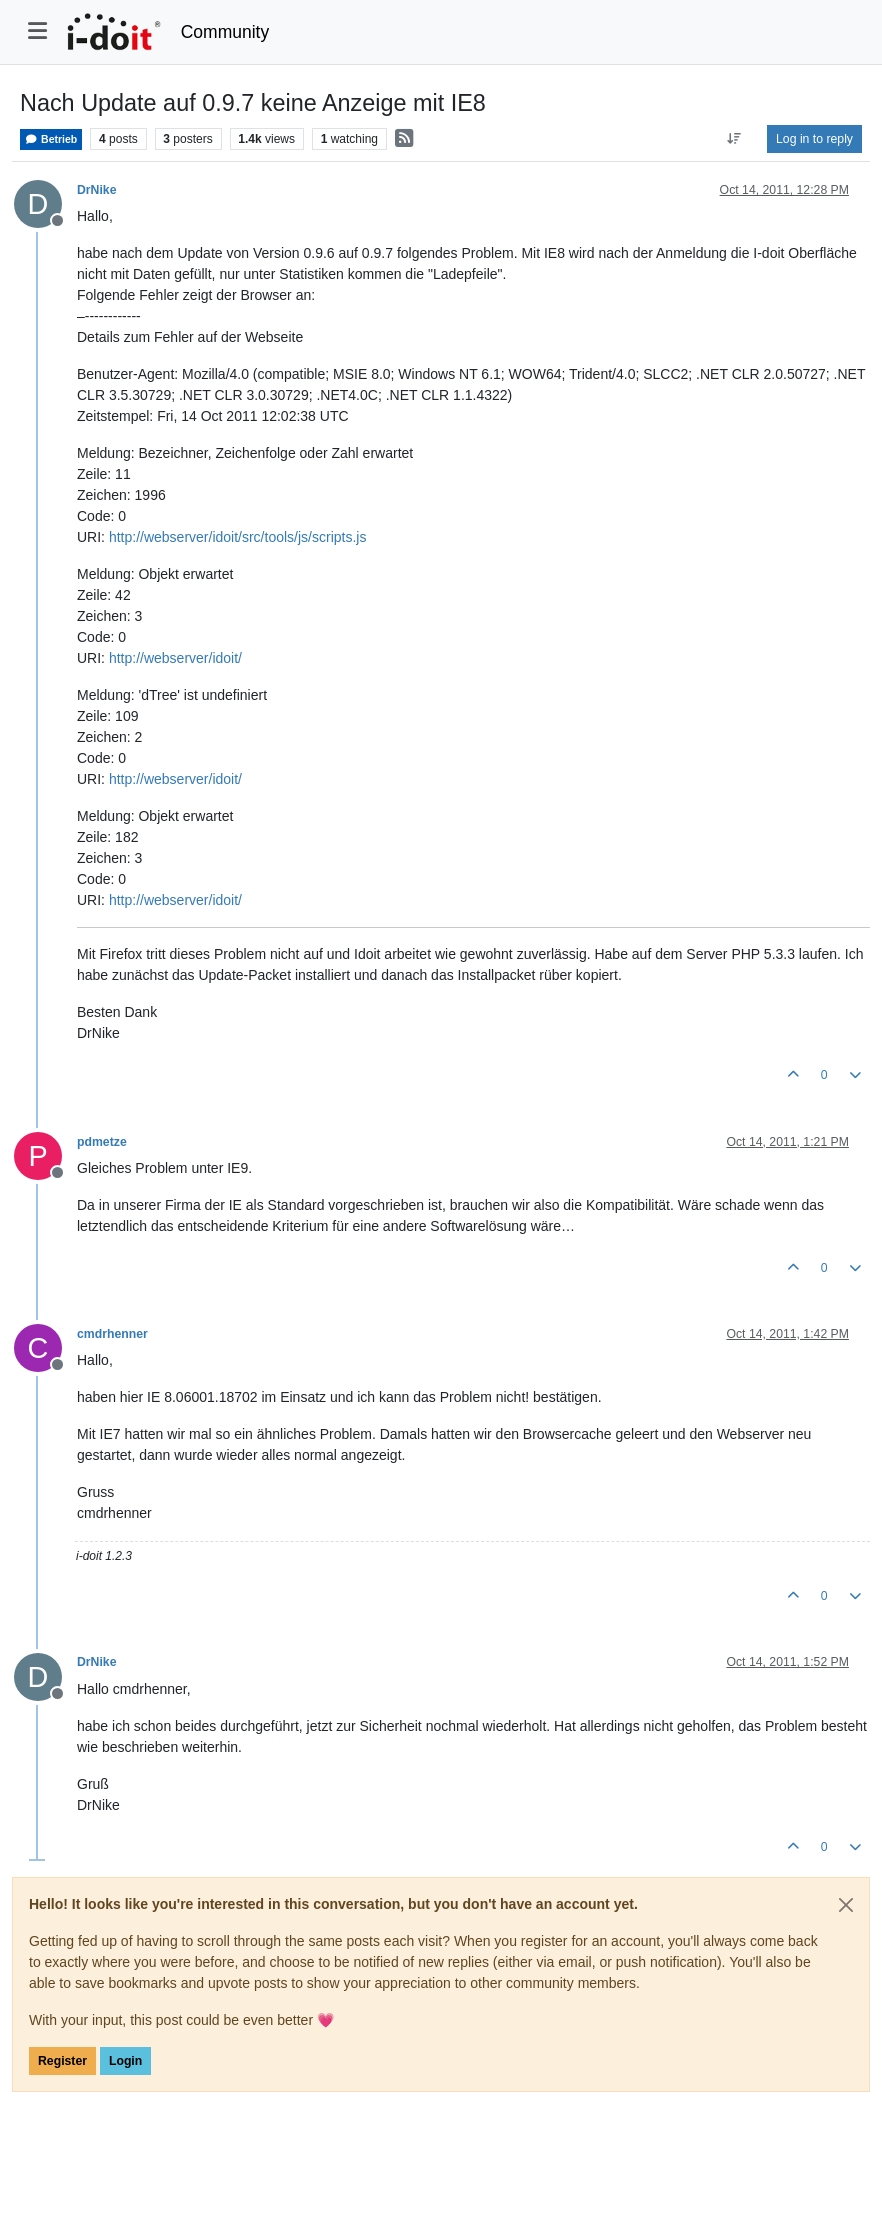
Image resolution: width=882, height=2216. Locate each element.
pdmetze (102, 1142)
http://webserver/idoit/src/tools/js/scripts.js (238, 537)
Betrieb (51, 139)
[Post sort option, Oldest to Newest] (734, 139)
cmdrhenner (112, 1334)
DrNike (97, 190)
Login (125, 2061)
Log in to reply (814, 139)
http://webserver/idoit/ (175, 658)
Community (225, 32)
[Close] (846, 1905)
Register (62, 2061)
